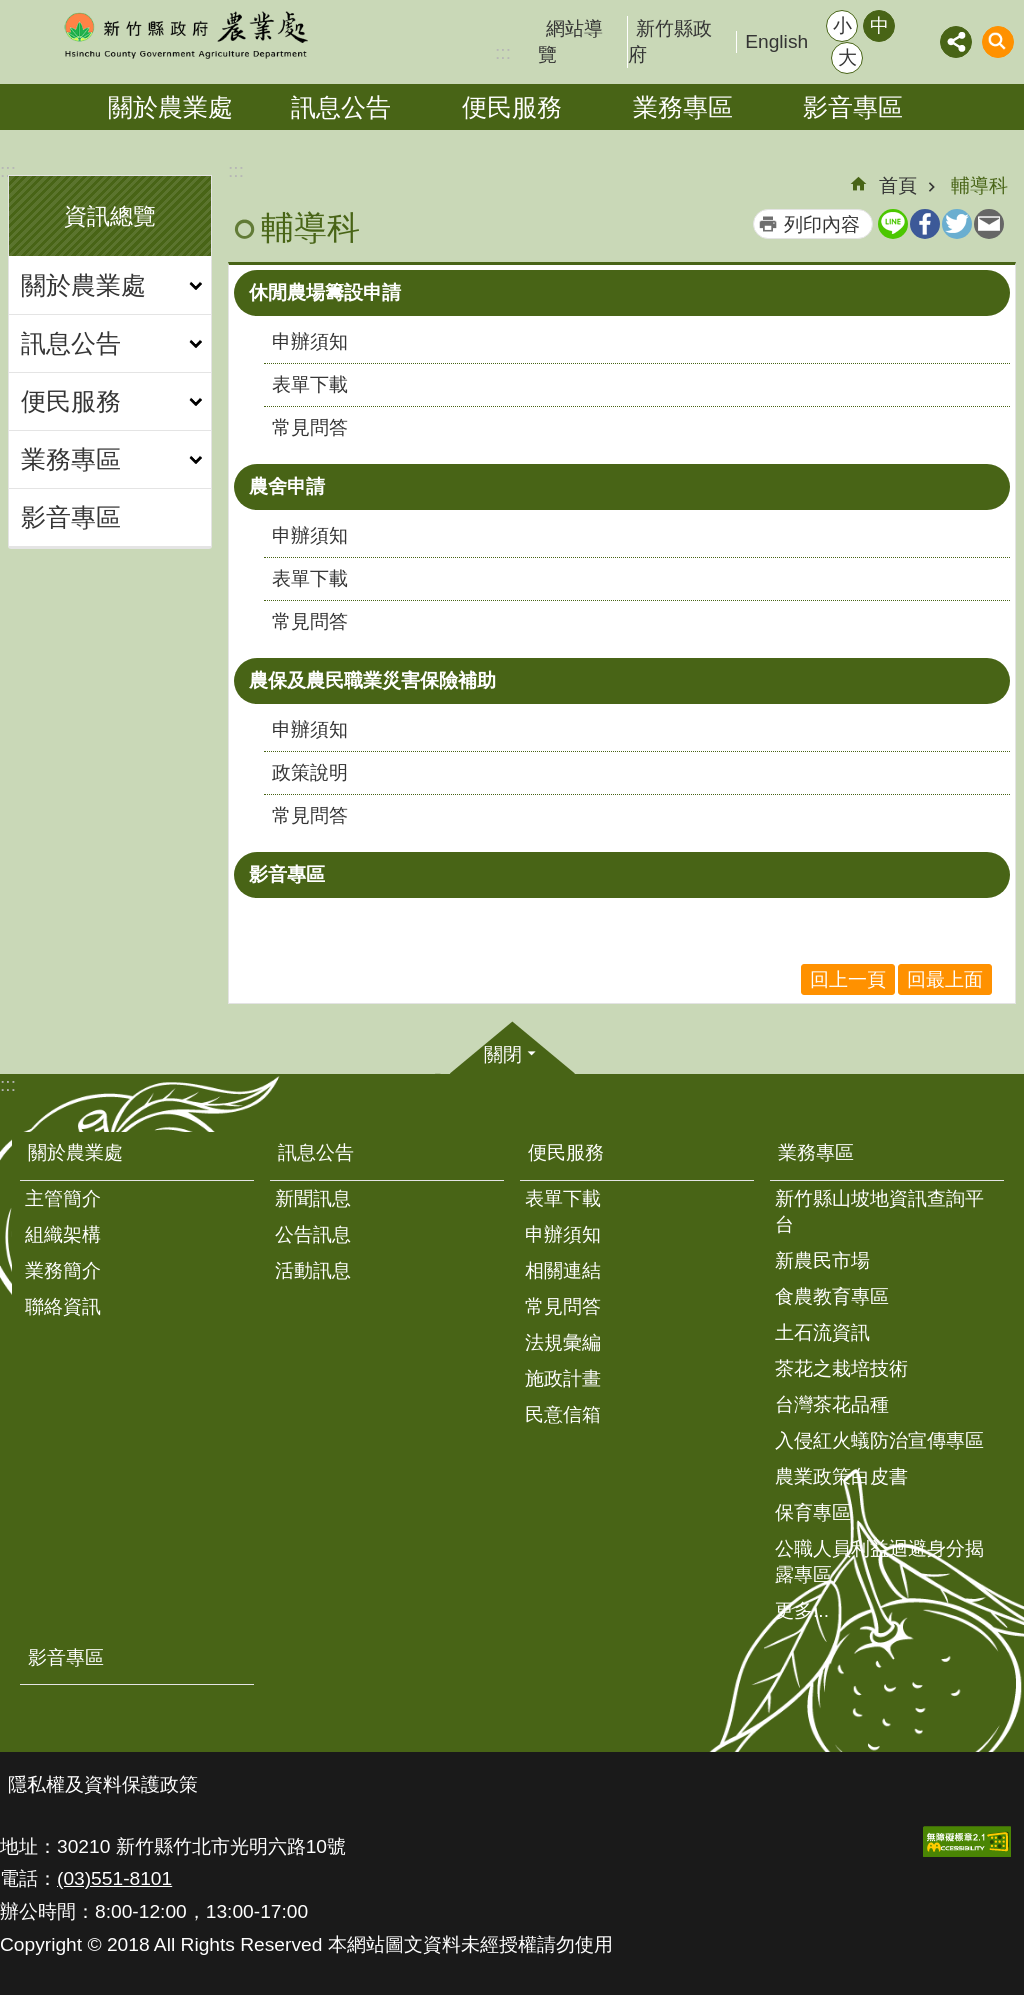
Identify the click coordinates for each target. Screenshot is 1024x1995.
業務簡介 (63, 1270)
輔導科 (979, 185)
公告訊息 (313, 1234)
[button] (967, 1841)
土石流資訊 (822, 1332)
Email (989, 224)
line (893, 224)
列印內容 (822, 224)
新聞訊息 (313, 1198)
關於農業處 (170, 107)
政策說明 (310, 772)
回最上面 (945, 979)
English (776, 41)
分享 (956, 42)
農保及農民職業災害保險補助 (372, 680)
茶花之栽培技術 (841, 1368)
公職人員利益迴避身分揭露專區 (879, 1561)
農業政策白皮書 (841, 1476)
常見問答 (310, 427)
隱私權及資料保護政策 (103, 1784)
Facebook (925, 224)
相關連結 (563, 1270)
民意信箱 (563, 1414)
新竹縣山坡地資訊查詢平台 (879, 1211)
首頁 (898, 185)
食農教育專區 (832, 1296)
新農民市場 (822, 1260)
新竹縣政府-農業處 (185, 35)
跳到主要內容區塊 (10, 10)
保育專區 (813, 1512)
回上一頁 (848, 979)
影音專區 (853, 107)
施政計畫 (563, 1378)
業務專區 (683, 107)
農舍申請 (287, 486)
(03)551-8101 (114, 1878)
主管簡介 (63, 1198)
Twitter (957, 224)
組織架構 (63, 1234)
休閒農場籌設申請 (325, 292)
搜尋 (998, 42)
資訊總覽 (110, 216)
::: (8, 170)
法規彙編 (563, 1342)
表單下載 (310, 384)
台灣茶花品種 (832, 1404)
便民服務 (512, 107)
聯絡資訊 (63, 1306)
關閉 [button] (503, 1054)
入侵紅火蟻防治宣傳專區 (879, 1440)
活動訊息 (313, 1270)
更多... (802, 1610)
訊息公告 (341, 107)
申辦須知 (310, 341)
